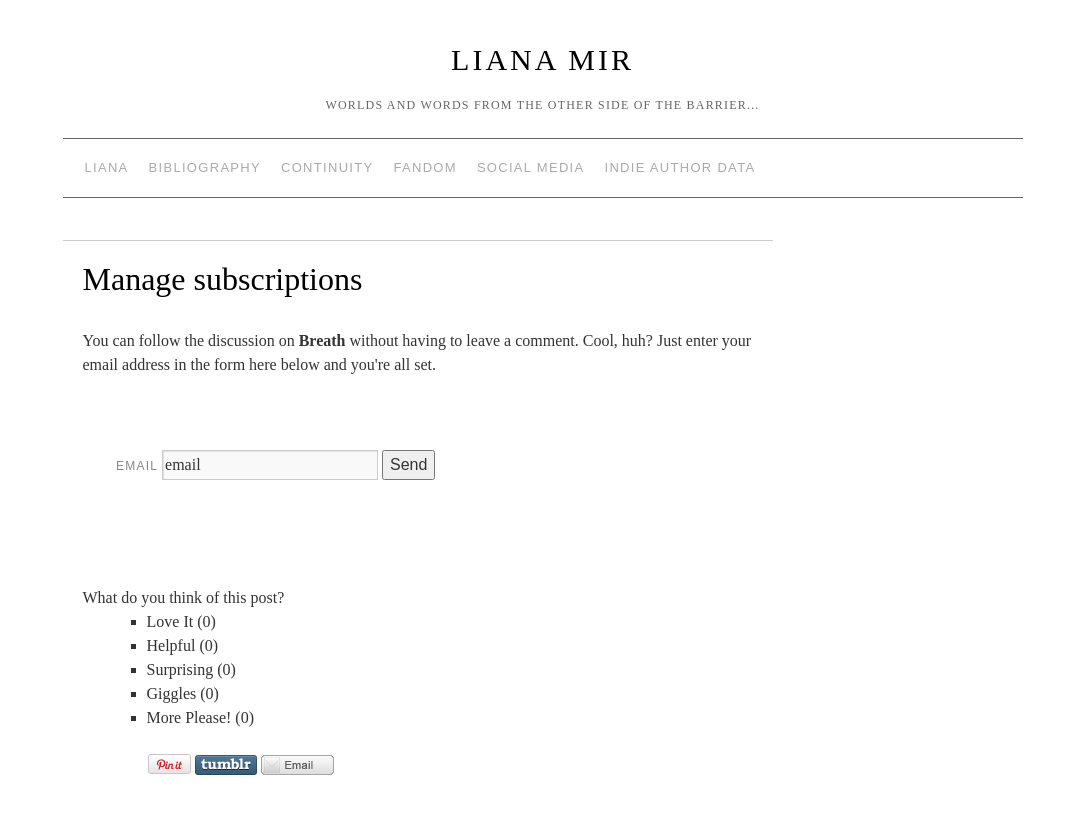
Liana (107, 167)
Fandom (424, 167)
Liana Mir (542, 59)
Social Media (531, 167)
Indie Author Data (679, 167)
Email (137, 466)
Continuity (327, 167)
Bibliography (205, 167)
